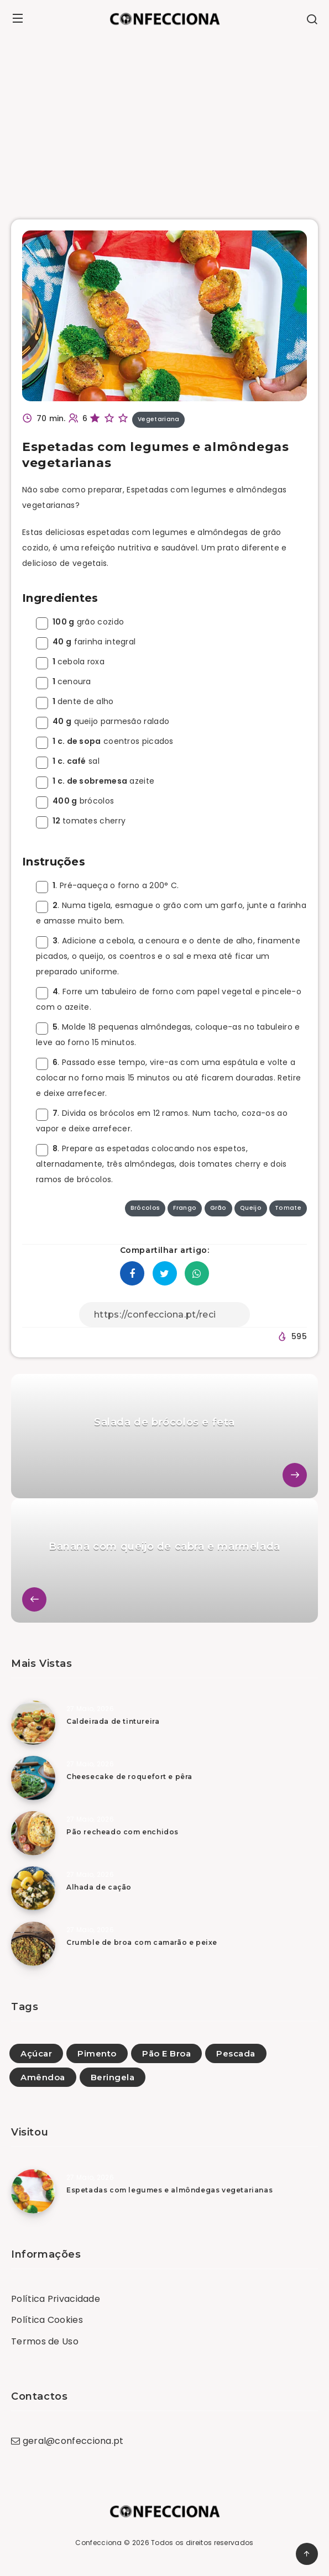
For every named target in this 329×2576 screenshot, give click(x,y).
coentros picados (105, 741)
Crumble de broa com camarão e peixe (141, 1942)
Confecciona (98, 2542)
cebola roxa (70, 661)
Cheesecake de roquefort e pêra (129, 1776)
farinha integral (85, 641)
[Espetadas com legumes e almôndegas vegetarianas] (33, 2191)
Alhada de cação (99, 1887)
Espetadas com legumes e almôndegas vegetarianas (169, 2190)
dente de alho (75, 701)
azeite (95, 780)
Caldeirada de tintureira (112, 1721)
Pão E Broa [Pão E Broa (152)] (166, 2053)
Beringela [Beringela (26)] (113, 2077)
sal (68, 761)
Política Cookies (47, 2319)
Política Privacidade (55, 2298)
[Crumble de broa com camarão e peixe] (33, 1944)
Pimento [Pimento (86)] (97, 2053)
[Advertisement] (164, 120)
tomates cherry (81, 820)
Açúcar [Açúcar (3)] (36, 2053)
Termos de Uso (45, 2341)
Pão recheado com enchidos (122, 1832)
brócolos (75, 800)
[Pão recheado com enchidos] (33, 1833)
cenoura (63, 681)
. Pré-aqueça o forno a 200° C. (107, 885)
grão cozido (80, 621)
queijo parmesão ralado (102, 721)
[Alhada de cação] (33, 1888)
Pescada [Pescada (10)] (235, 2053)
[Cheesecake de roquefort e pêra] (33, 1778)
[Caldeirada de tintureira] (33, 1723)
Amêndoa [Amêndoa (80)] (42, 2077)
